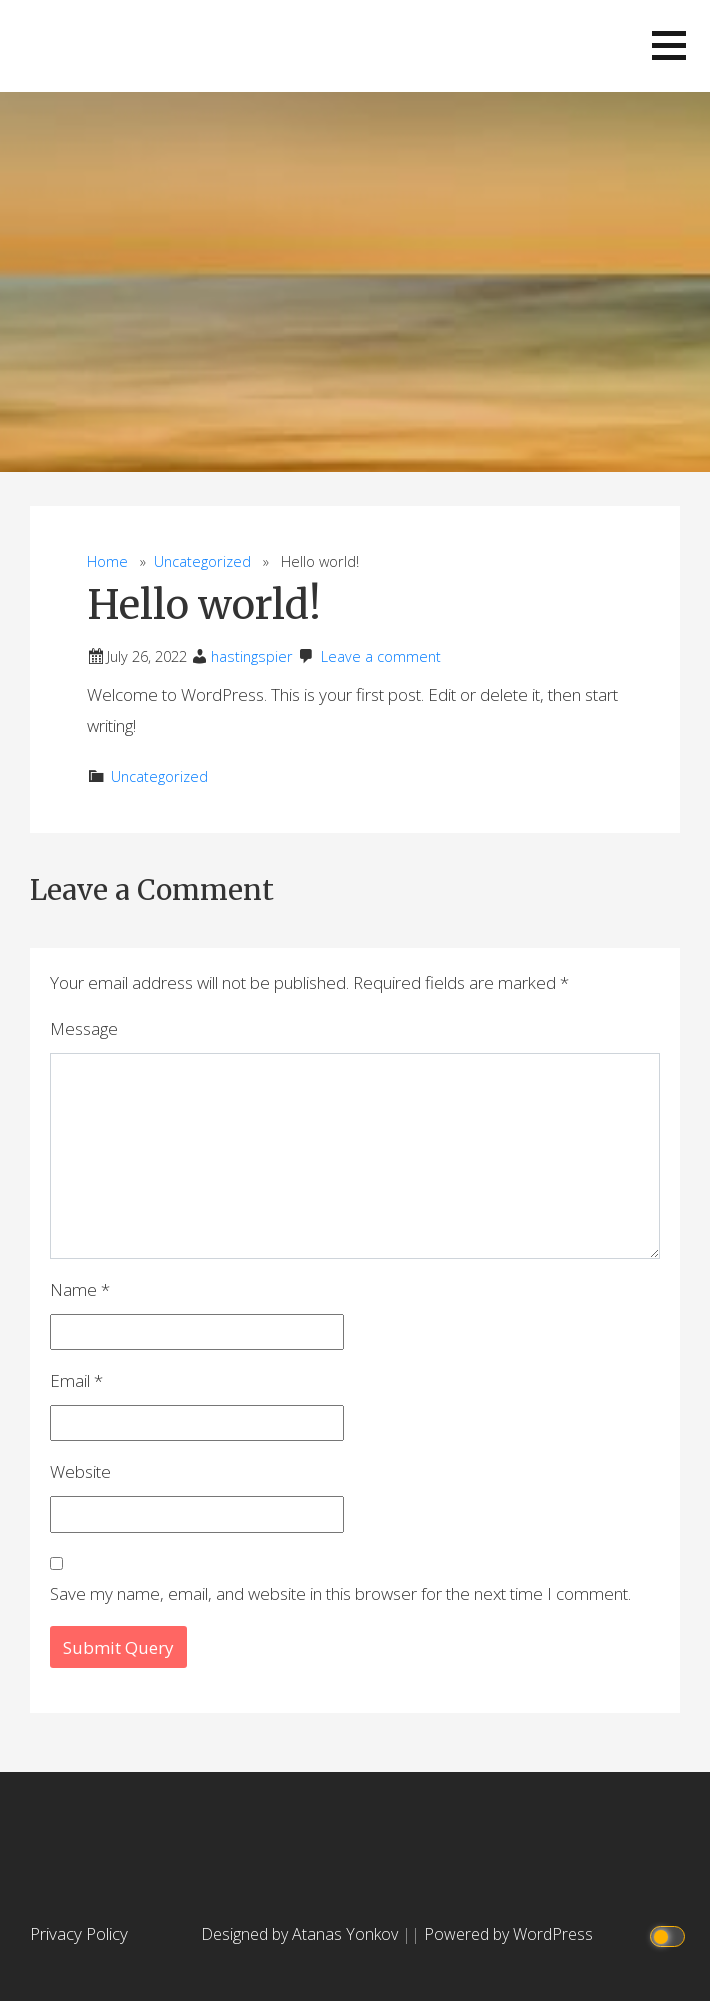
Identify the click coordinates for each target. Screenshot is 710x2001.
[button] (669, 45)
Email (76, 1380)
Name (80, 1289)
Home (107, 561)
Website (80, 1471)
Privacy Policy (79, 1933)
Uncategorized (202, 561)
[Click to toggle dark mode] (670, 1934)
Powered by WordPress (508, 1934)
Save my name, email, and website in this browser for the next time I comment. (340, 1593)
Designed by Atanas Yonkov (301, 1934)
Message (84, 1028)
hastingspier (252, 656)
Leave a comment (381, 656)
